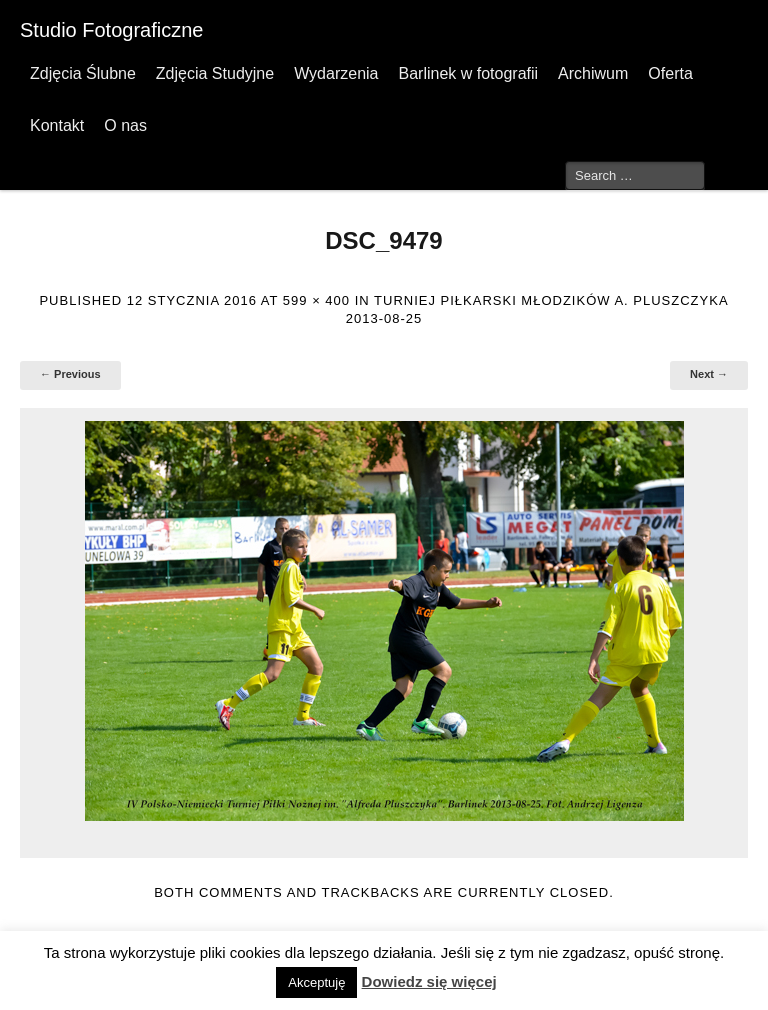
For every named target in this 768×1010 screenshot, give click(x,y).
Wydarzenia (336, 73)
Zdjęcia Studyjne (215, 73)
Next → (709, 374)
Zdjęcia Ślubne (83, 73)
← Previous (70, 374)
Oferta (670, 73)
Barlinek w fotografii (468, 73)
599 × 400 (316, 300)
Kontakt (57, 125)
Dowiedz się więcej (429, 981)
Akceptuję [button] (316, 982)
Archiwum (593, 73)
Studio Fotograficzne (111, 30)
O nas (125, 125)
